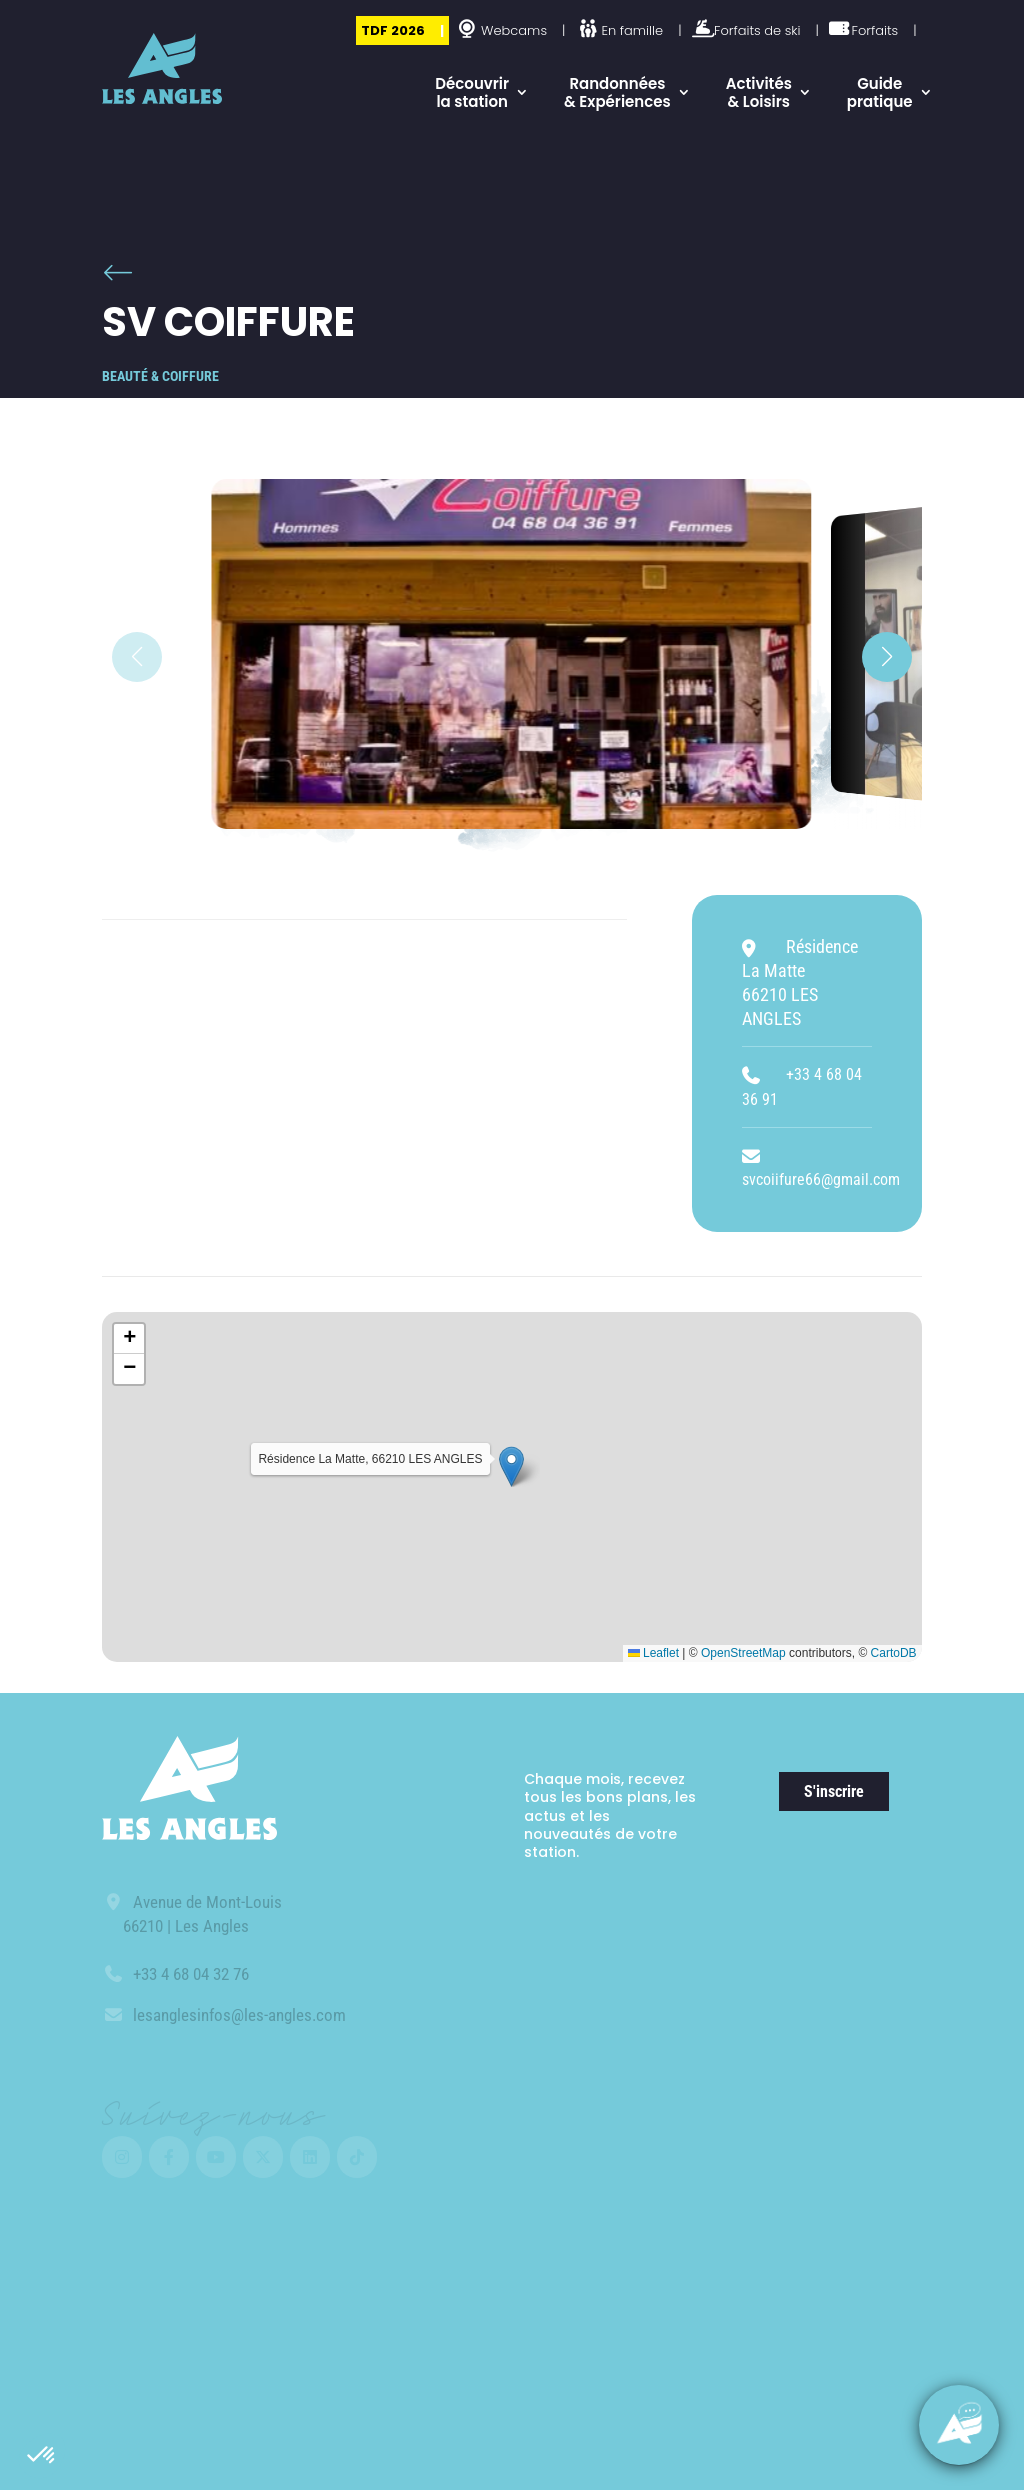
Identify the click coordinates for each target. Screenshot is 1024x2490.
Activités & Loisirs (759, 92)
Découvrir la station (472, 92)
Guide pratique (880, 92)
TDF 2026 (393, 30)
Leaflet (653, 1653)
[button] (42, 2456)
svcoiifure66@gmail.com (821, 1179)
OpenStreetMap (743, 1653)
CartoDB (894, 1653)
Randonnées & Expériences (617, 92)
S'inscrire (834, 1791)
